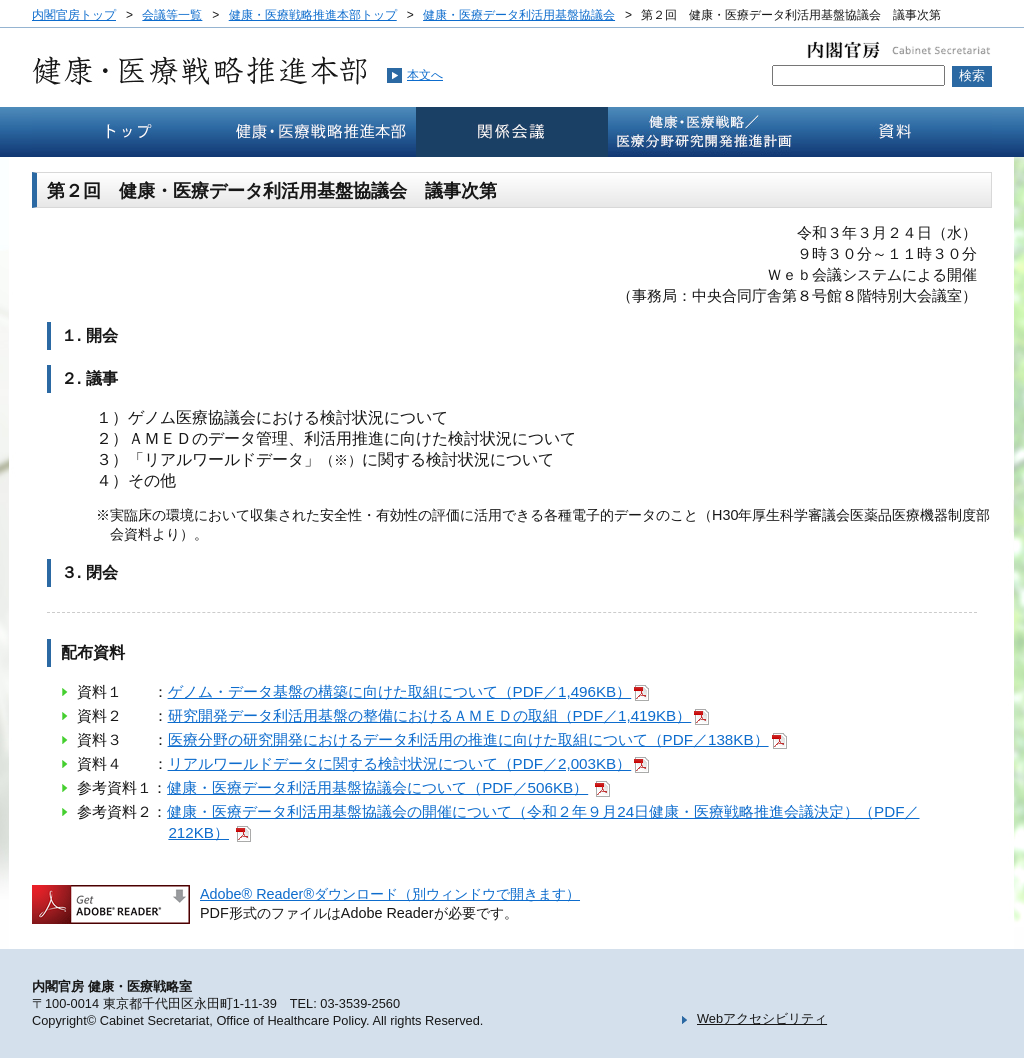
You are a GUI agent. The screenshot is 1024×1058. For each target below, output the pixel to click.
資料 (896, 132)
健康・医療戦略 (704, 132)
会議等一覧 (172, 15)
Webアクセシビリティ (762, 1018)
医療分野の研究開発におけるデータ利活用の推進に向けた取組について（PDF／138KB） (468, 739)
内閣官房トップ (74, 15)
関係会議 (512, 132)
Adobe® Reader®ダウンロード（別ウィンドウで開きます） (390, 894)
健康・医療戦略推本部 (320, 132)
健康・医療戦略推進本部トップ (313, 15)
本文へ (425, 75)
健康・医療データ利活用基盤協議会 (519, 15)
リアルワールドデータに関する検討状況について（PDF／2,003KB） (400, 763)
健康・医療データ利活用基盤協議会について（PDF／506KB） (377, 787)
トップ (128, 132)
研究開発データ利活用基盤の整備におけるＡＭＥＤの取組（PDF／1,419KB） (430, 715)
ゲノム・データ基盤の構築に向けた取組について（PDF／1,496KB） (400, 691)
